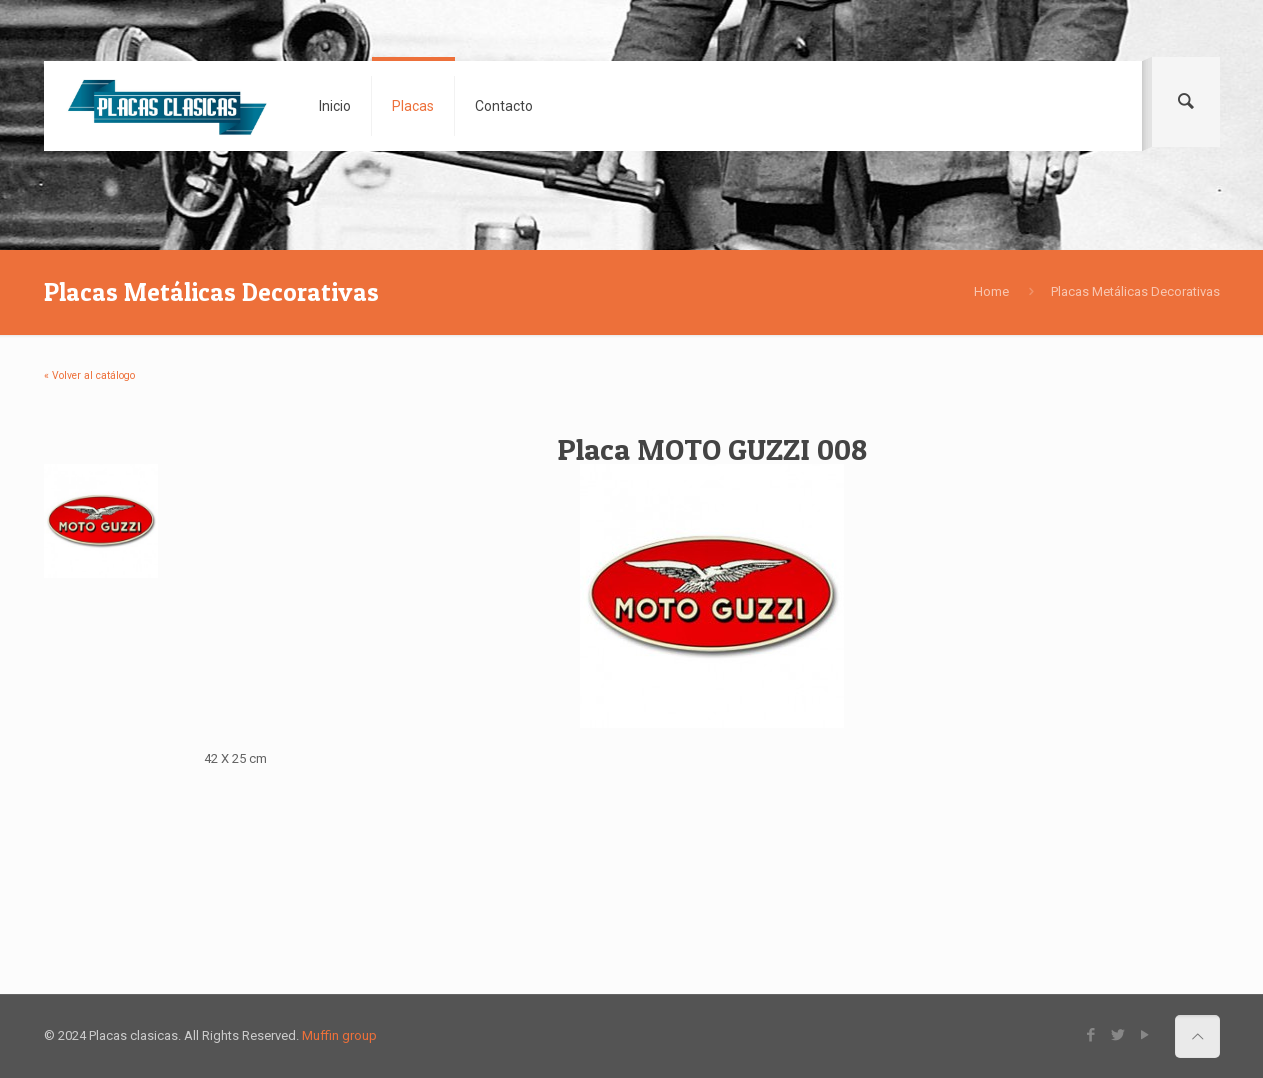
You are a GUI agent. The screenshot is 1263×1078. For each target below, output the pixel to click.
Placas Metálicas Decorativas (1135, 291)
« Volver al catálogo (89, 375)
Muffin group (339, 1035)
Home (991, 291)
